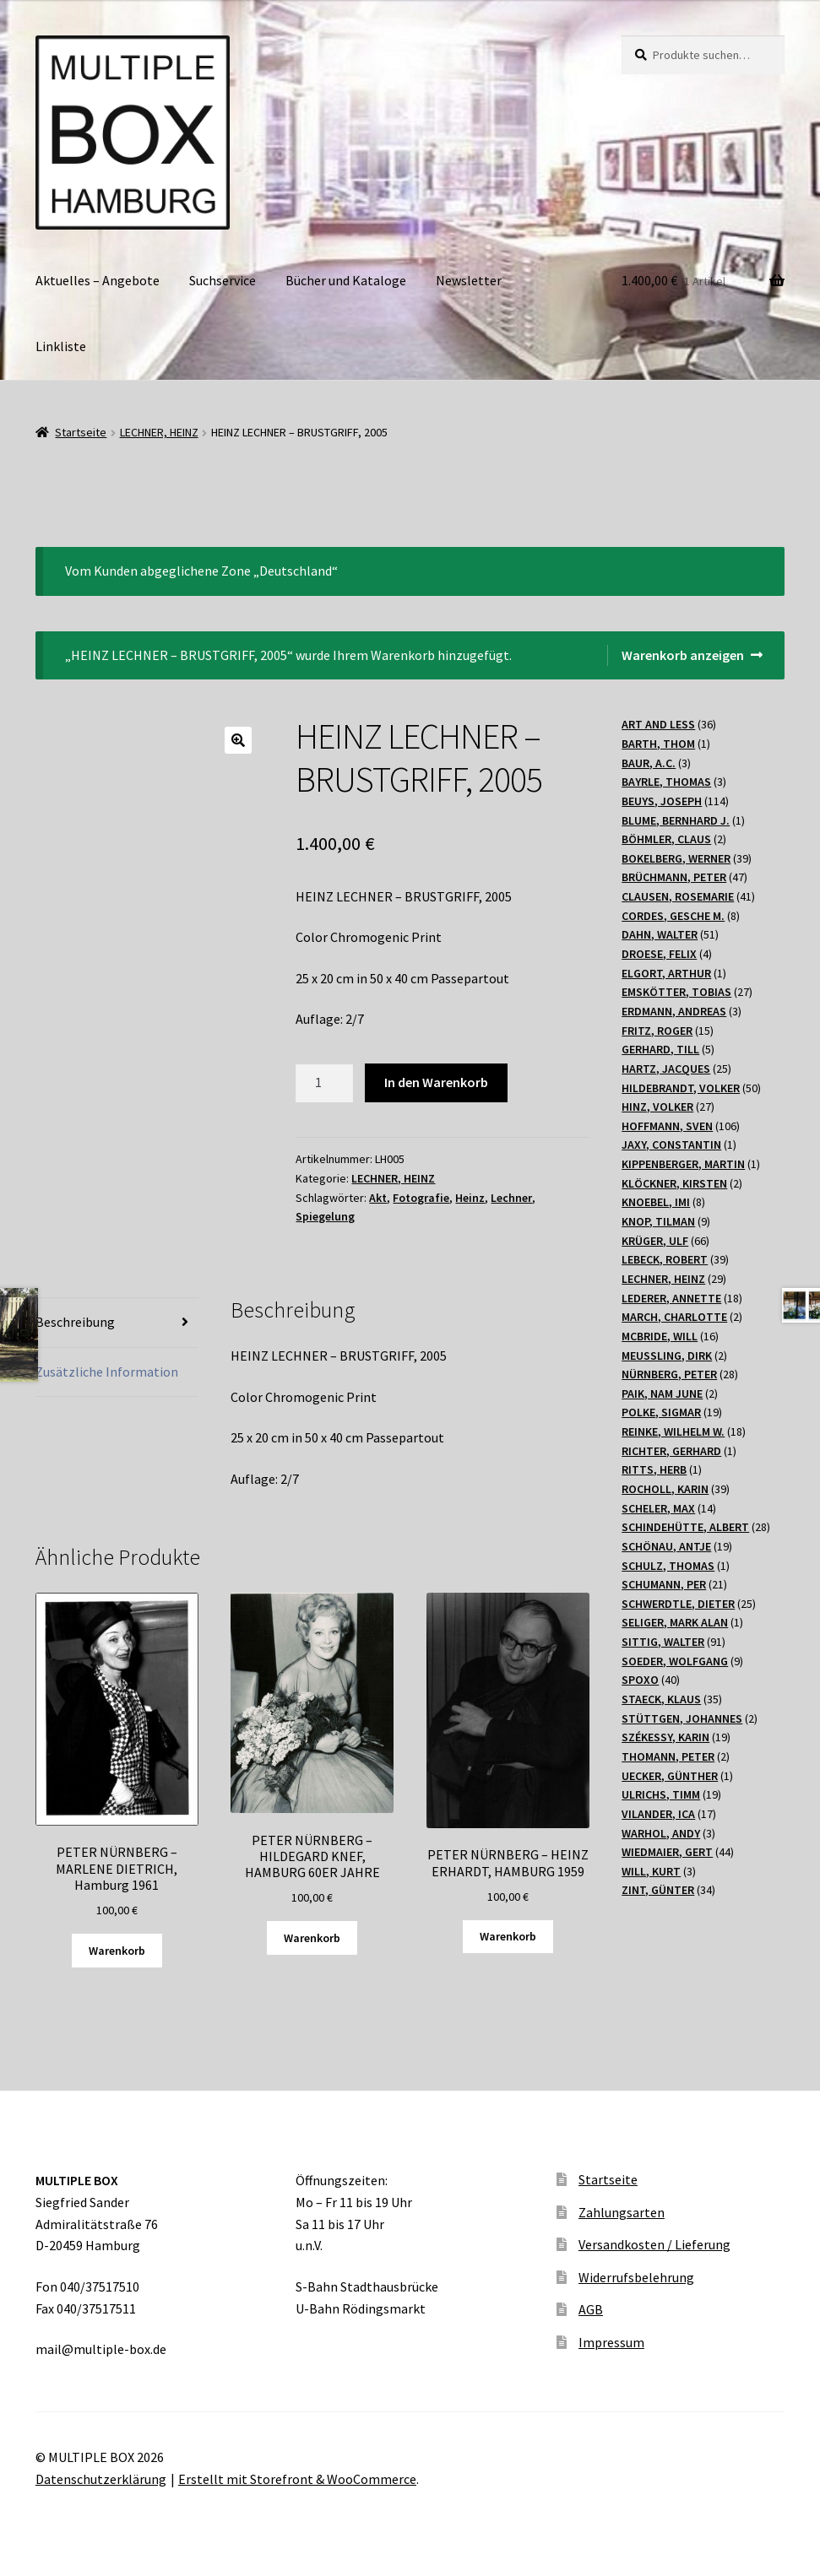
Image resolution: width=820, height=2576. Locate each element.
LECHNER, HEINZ (159, 432)
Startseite (80, 432)
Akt (378, 1197)
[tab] (116, 1323)
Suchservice (222, 280)
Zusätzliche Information (106, 1371)
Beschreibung (75, 1321)
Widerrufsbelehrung (636, 2277)
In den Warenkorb (436, 1082)
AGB (590, 2309)
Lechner (511, 1197)
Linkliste (60, 346)
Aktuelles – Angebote (97, 280)
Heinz (470, 1197)
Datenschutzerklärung (100, 2478)
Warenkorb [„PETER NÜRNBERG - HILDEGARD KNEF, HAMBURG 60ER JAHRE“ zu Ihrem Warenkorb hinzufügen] (312, 1938)
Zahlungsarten (621, 2212)
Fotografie (421, 1197)
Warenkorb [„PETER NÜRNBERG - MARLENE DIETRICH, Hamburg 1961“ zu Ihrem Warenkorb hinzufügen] (117, 1950)
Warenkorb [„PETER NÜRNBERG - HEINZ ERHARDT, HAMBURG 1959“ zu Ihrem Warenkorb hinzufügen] (508, 1936)
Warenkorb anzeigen (683, 655)
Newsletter (469, 280)
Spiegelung (325, 1216)
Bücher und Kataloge (345, 280)
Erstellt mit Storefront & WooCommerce (297, 2478)
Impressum (611, 2342)
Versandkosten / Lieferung (654, 2244)
